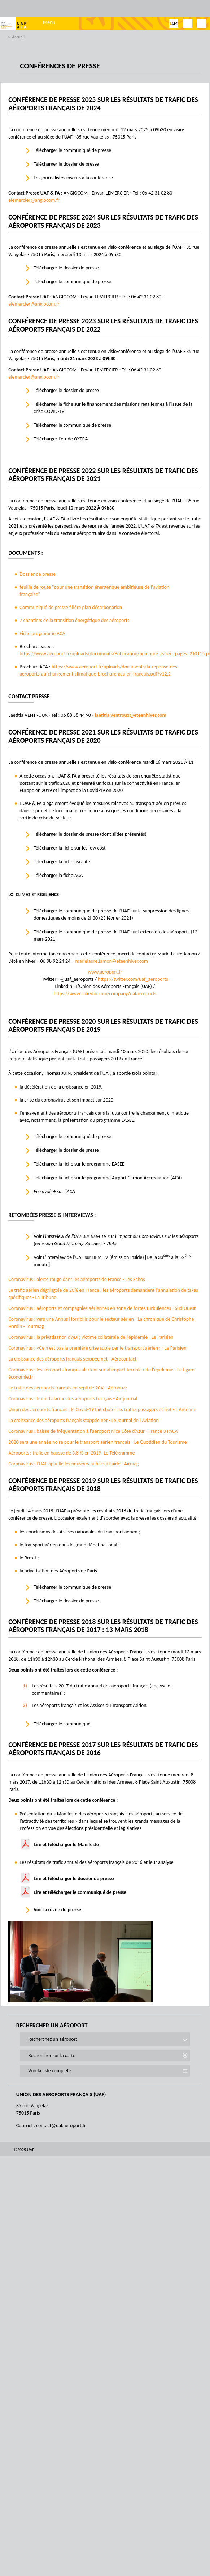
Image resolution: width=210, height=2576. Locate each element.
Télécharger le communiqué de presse (72, 150)
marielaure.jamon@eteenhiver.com (111, 961)
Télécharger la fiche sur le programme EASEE (79, 1164)
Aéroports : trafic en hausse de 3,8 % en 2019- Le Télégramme (71, 1453)
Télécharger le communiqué (62, 1724)
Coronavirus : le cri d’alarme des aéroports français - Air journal (72, 1399)
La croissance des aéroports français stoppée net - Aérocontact (72, 1359)
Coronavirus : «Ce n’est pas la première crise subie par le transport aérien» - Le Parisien (97, 1348)
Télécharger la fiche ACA (58, 875)
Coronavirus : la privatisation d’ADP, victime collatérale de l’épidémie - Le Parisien (90, 1337)
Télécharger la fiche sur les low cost (69, 848)
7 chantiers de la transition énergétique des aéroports (74, 620)
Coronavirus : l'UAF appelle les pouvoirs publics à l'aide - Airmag (73, 1464)
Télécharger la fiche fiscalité (62, 862)
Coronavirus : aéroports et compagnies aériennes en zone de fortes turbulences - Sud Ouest (102, 1308)
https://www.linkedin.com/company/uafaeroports (105, 994)
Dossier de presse (37, 574)
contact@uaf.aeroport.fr (61, 2125)
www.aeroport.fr (105, 972)
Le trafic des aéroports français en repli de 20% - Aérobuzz (67, 1388)
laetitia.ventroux (112, 715)
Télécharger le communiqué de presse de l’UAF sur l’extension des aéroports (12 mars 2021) (115, 935)
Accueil (18, 36)
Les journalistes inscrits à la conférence (73, 178)
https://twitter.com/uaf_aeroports (133, 979)
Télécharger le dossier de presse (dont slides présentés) (90, 834)
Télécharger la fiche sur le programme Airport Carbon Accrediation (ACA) (108, 1178)
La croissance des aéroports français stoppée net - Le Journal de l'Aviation (83, 1420)
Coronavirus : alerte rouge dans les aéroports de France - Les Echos (76, 1279)
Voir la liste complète (49, 2071)
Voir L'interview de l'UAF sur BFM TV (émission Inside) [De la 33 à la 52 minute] (112, 1260)
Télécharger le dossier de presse (67, 164)
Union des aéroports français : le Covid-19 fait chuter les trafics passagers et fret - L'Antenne (102, 1409)
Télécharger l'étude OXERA (61, 439)
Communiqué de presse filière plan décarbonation (70, 607)
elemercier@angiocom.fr (34, 200)
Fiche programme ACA (42, 633)
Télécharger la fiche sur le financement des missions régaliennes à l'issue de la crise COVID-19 (113, 407)
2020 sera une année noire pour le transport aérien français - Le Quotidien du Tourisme (97, 1442)
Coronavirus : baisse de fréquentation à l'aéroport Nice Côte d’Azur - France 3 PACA (93, 1431)
